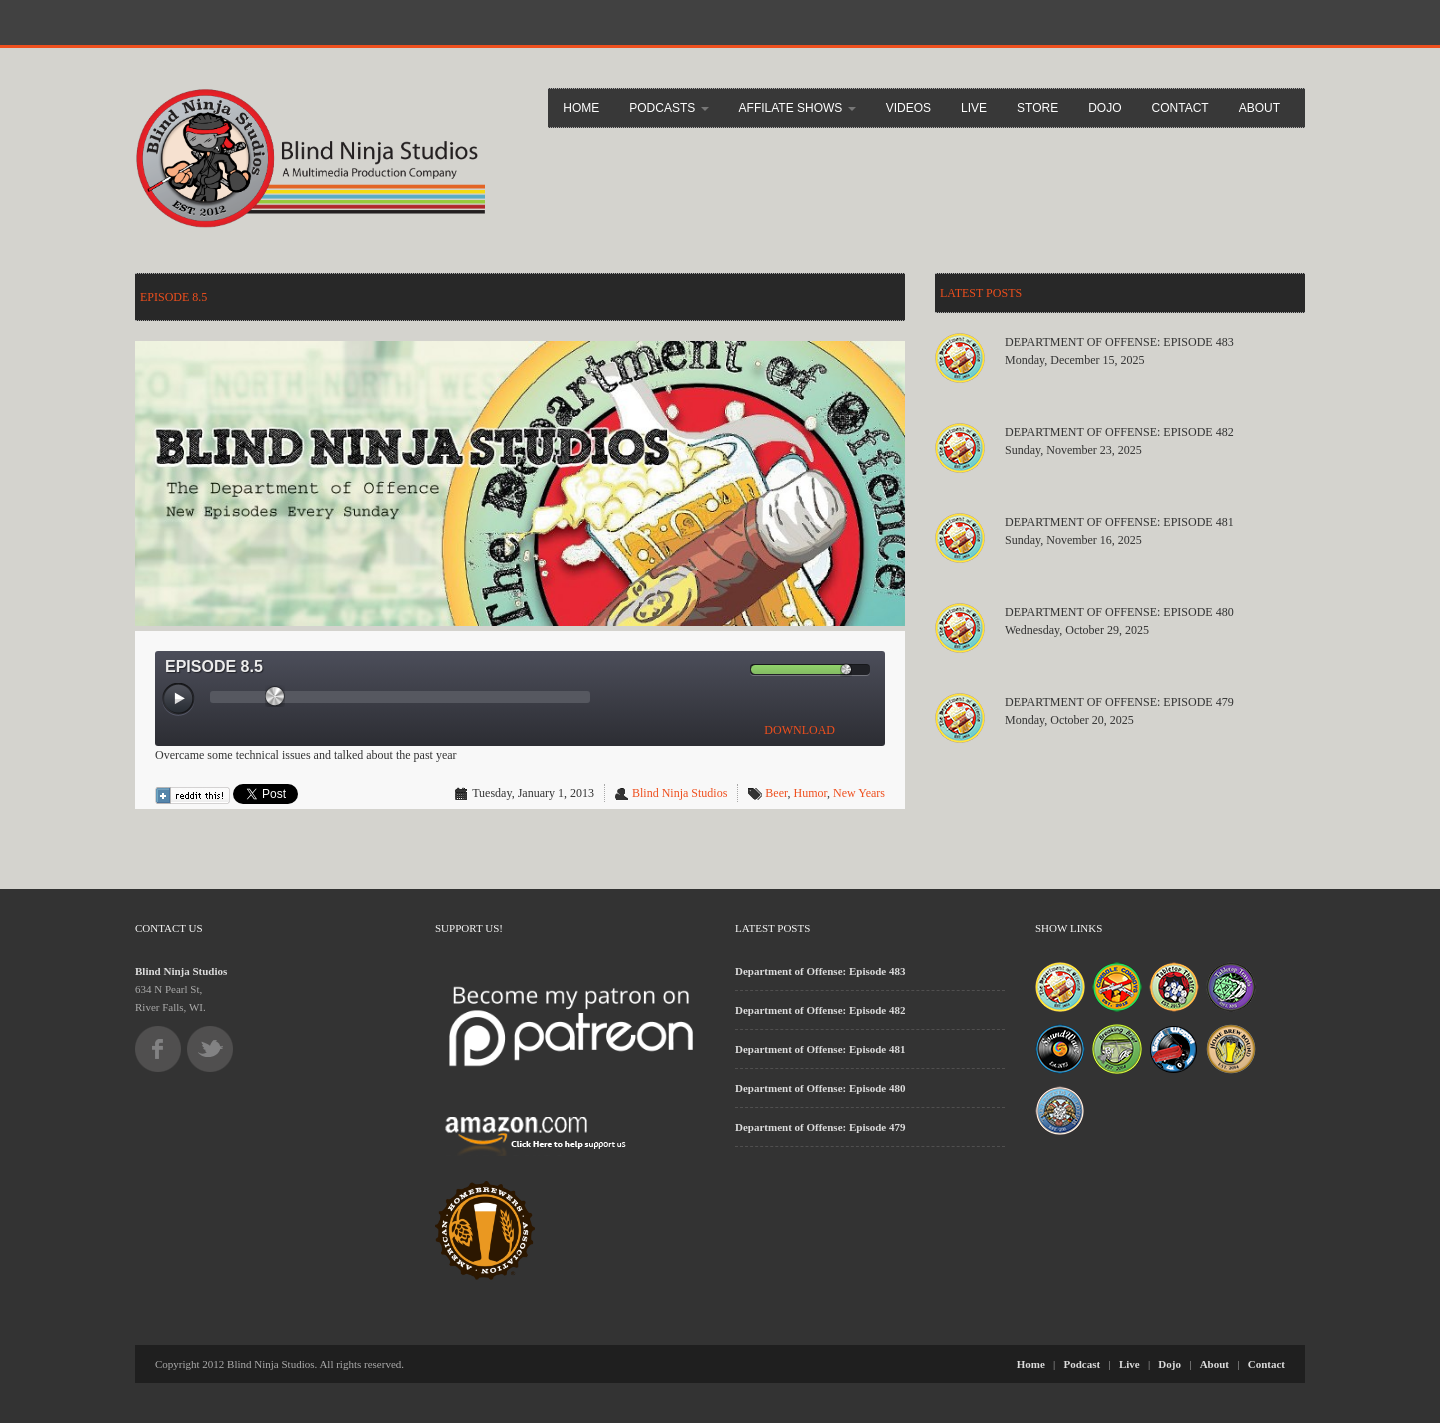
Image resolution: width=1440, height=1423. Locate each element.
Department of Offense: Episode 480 (1119, 612)
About (1259, 108)
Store (1037, 108)
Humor (810, 793)
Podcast (1082, 1364)
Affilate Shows (797, 108)
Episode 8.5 (173, 297)
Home (581, 108)
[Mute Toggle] (734, 669)
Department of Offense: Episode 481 (1119, 522)
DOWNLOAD (799, 730)
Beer (776, 793)
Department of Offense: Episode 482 (1119, 432)
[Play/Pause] (179, 700)
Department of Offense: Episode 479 (1119, 702)
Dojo (1104, 108)
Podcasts (668, 108)
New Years (859, 793)
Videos (908, 108)
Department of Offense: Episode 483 (1119, 342)
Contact (1180, 108)
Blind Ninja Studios (679, 793)
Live (974, 108)
